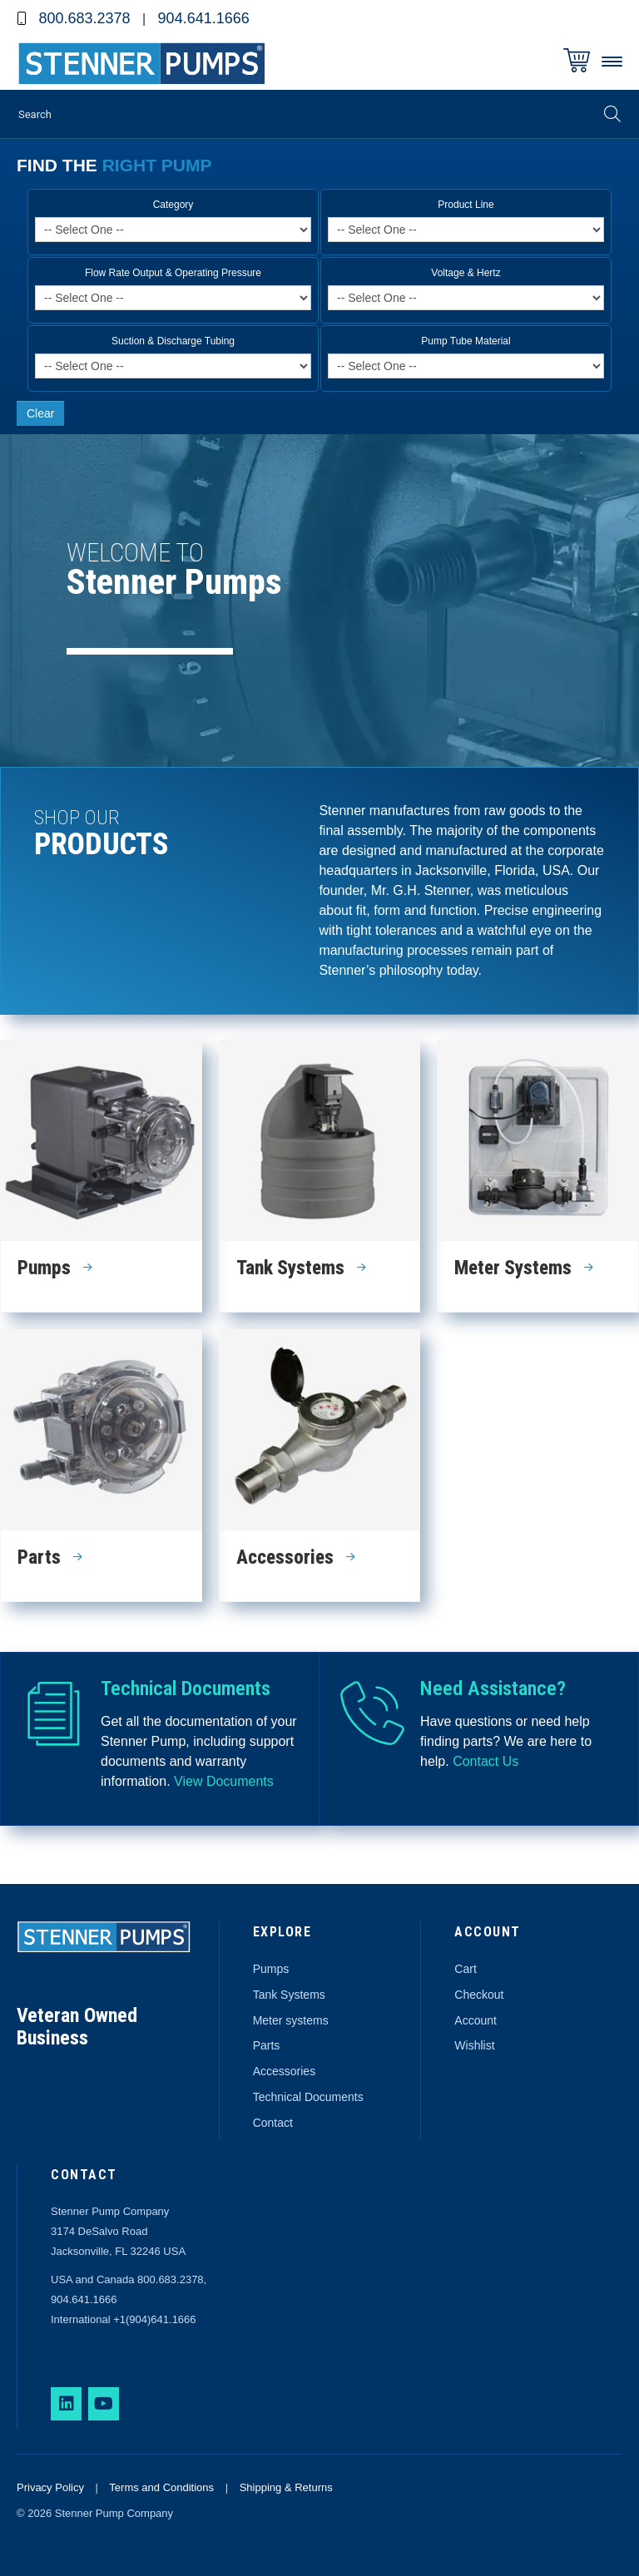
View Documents (225, 1781)
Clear (40, 413)
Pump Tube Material (465, 341)
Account (475, 2020)
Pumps (271, 1968)
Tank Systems (289, 1994)
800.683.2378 (84, 18)
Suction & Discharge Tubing (173, 341)
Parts (266, 2045)
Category (173, 204)
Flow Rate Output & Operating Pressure (173, 273)
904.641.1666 (204, 18)
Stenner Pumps (141, 66)
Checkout (478, 1994)
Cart (465, 1968)
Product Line (465, 204)
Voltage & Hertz (465, 273)
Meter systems (291, 2020)
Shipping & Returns (286, 2487)
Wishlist (474, 2045)
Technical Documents (308, 2097)
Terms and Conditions (161, 2487)
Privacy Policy (50, 2487)
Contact (273, 2122)
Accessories (284, 2071)
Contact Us (485, 1761)
